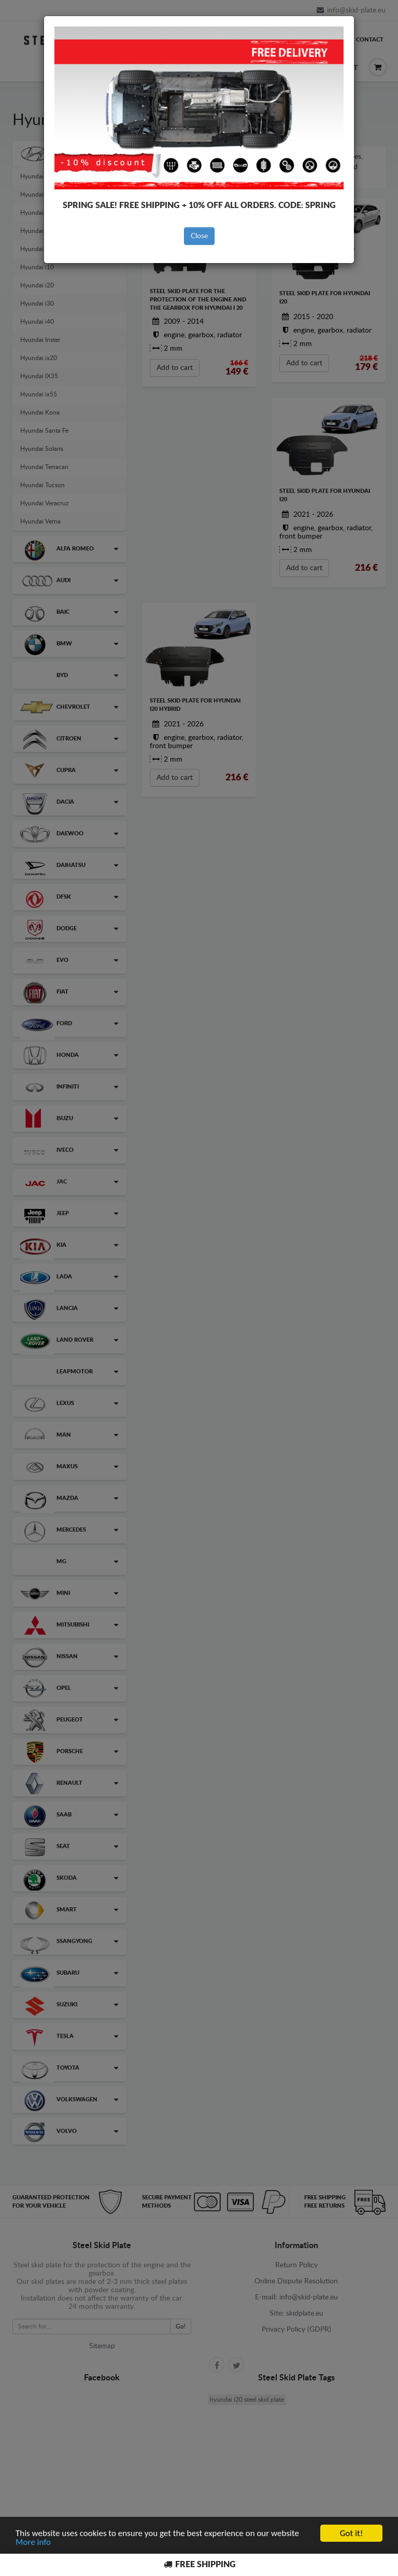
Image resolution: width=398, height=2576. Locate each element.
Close (199, 236)
